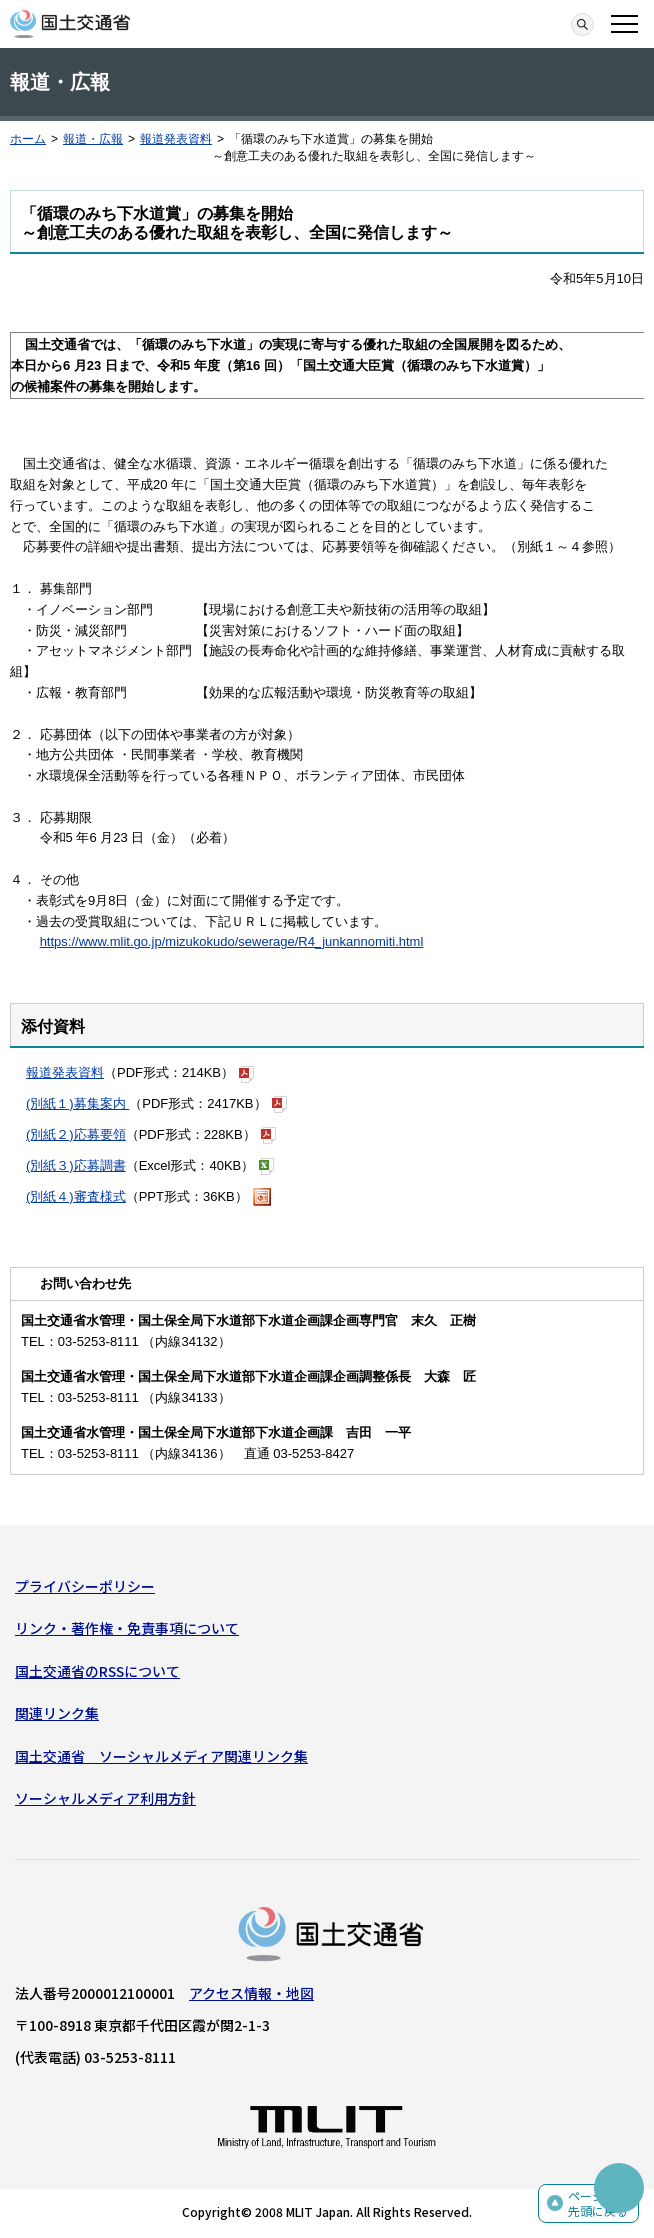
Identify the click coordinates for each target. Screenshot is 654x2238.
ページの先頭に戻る (598, 2203)
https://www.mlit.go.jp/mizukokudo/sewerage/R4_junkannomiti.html (232, 941)
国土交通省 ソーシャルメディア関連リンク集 (161, 1756)
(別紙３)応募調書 (76, 1165)
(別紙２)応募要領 (76, 1134)
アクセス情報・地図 (251, 1993)
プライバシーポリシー (85, 1586)
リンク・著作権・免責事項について (127, 1628)
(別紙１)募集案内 (77, 1103)
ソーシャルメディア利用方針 (105, 1798)
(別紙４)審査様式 (76, 1196)
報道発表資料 (176, 139)
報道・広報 (93, 139)
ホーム (28, 139)
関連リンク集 (57, 1713)
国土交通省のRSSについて (97, 1671)
